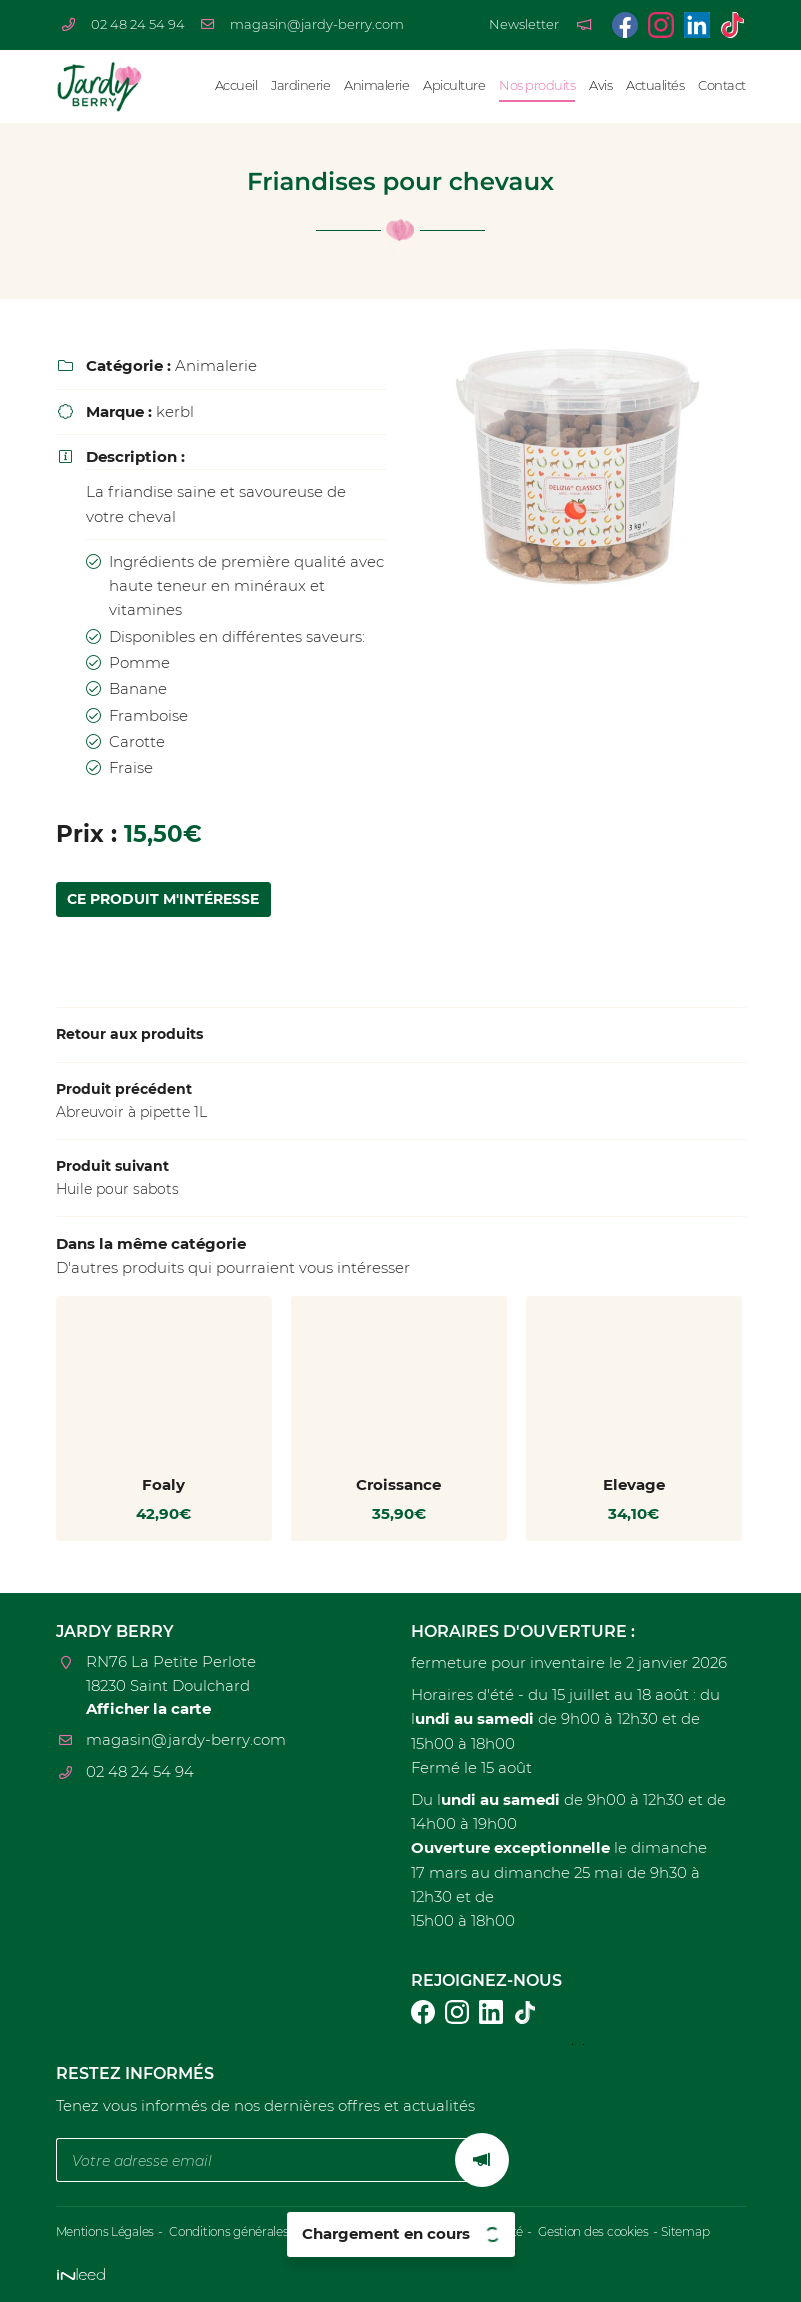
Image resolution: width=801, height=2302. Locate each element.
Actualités (655, 85)
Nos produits (537, 85)
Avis (600, 85)
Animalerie (376, 85)
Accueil (236, 85)
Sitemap (716, 2231)
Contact (722, 85)
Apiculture (454, 85)
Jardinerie (300, 85)
